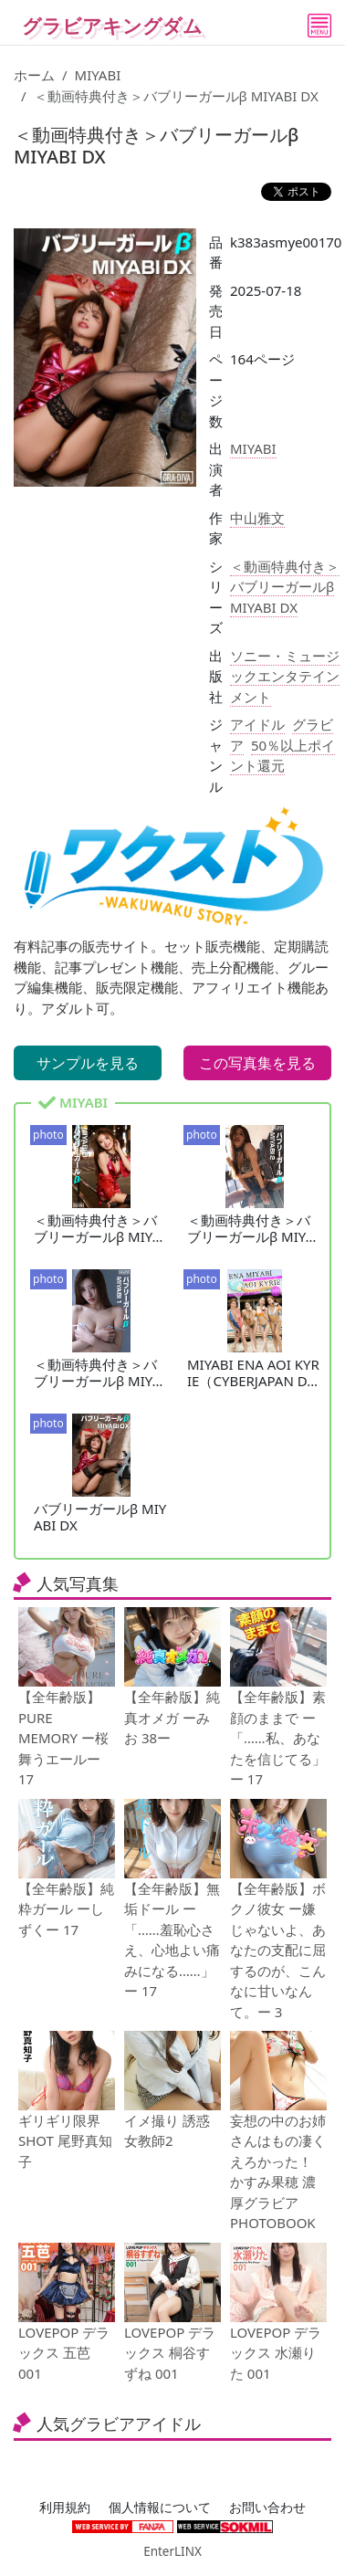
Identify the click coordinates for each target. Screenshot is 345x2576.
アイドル (257, 724)
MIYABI (98, 75)
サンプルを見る (88, 1063)
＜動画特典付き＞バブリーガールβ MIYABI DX (285, 586)
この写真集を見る (257, 1063)
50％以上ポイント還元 (282, 755)
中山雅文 (257, 518)
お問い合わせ (267, 2507)
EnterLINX (172, 2551)
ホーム (34, 75)
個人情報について (160, 2507)
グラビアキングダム (112, 25)
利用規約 (64, 2507)
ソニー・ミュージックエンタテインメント (285, 676)
